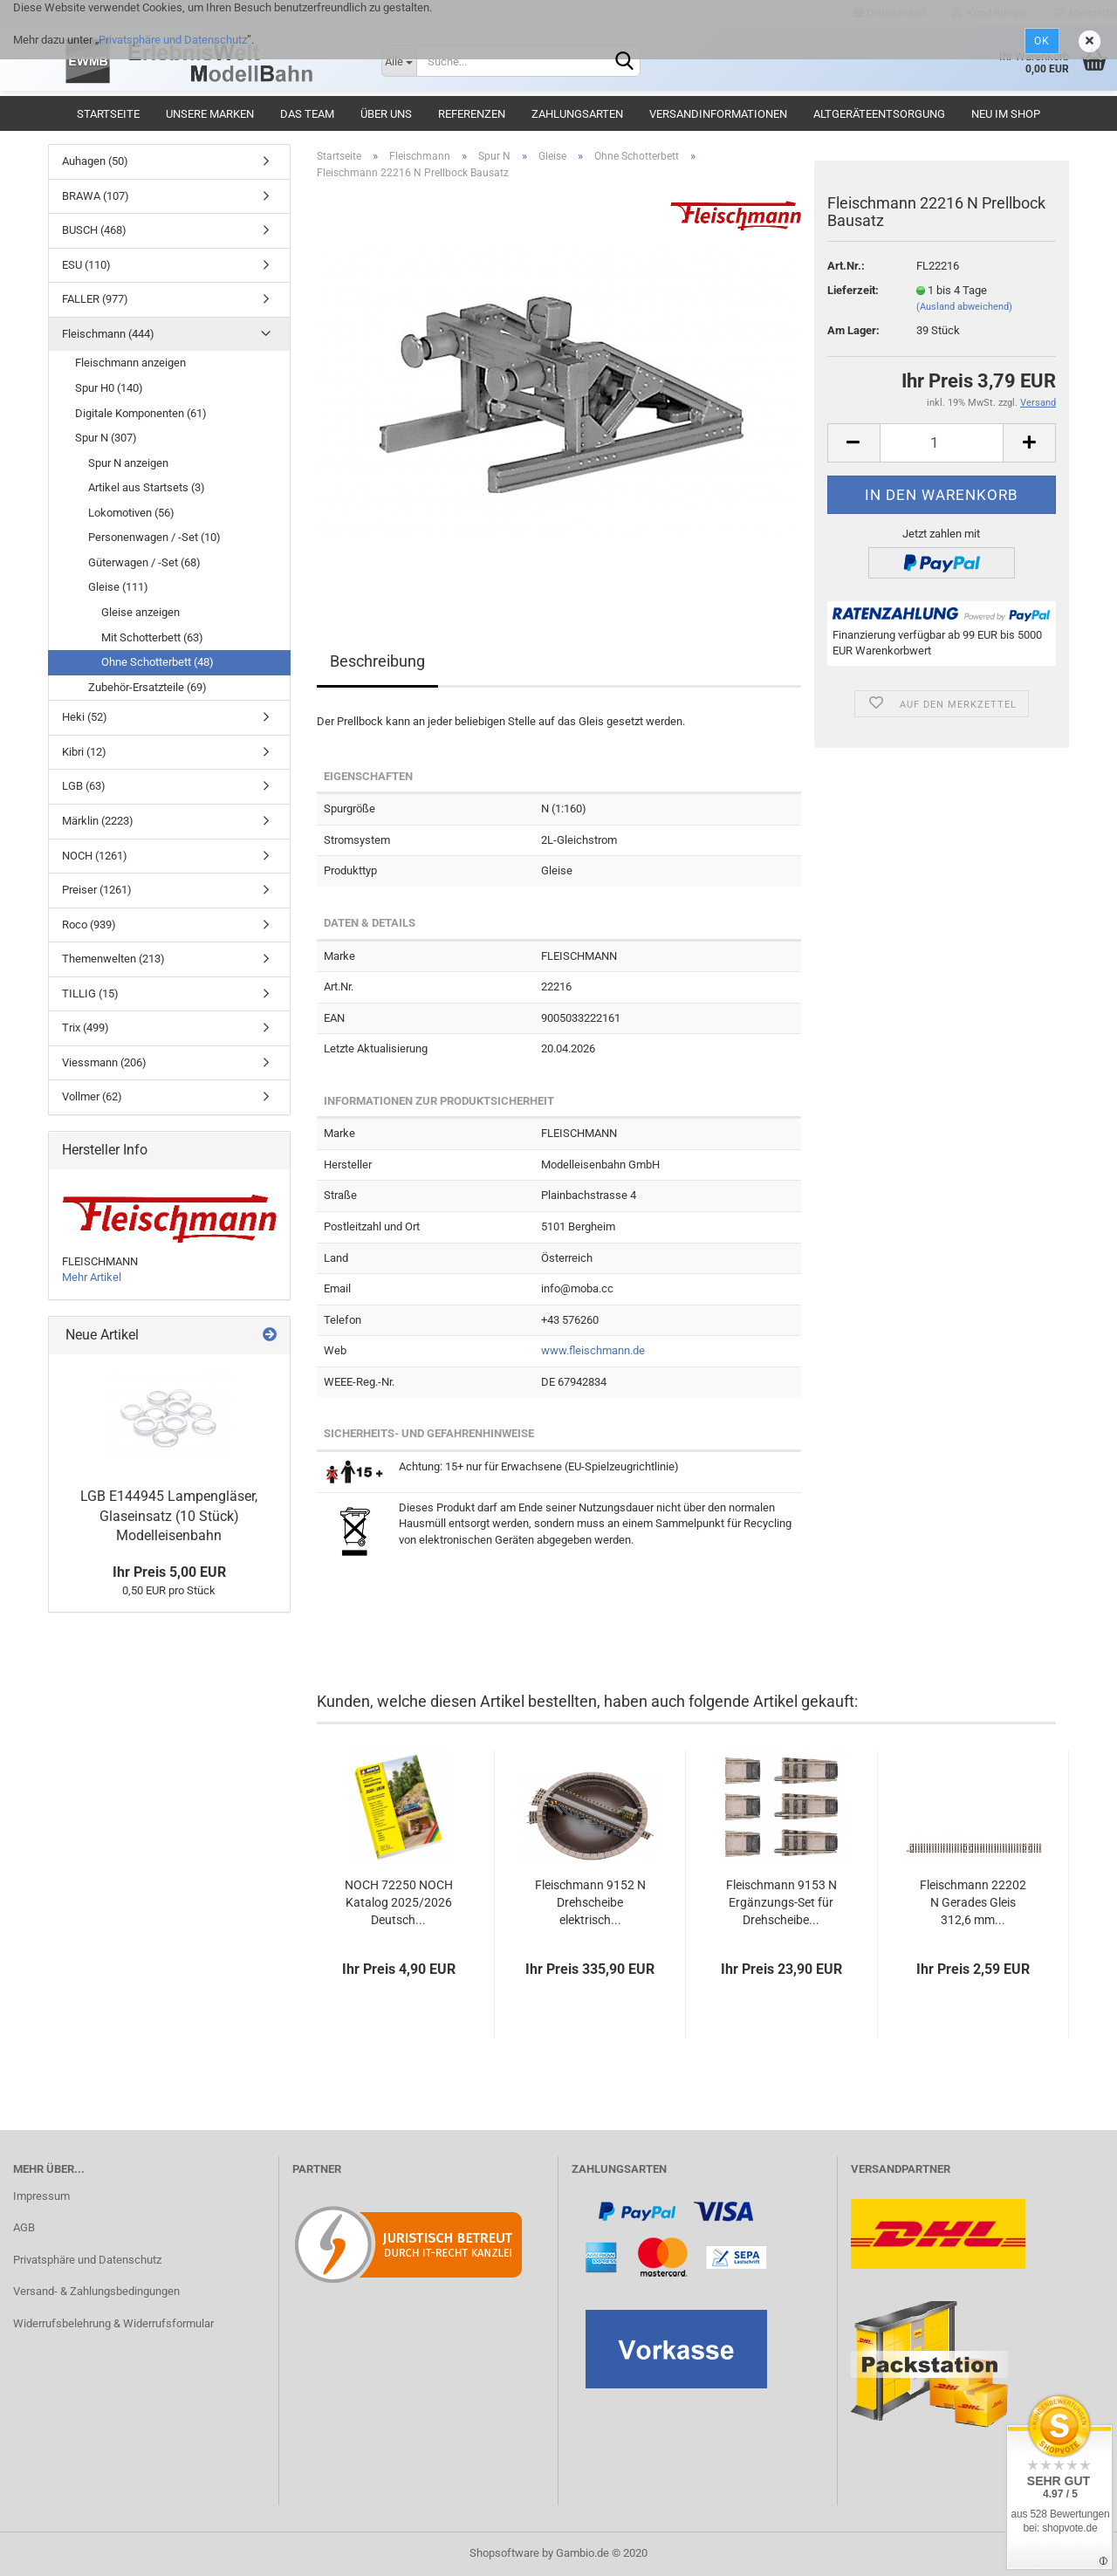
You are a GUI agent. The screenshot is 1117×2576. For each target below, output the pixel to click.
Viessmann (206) (104, 1062)
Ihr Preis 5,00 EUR (169, 1572)
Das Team (307, 113)
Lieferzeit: (853, 290)
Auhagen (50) (95, 161)
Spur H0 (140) (109, 387)
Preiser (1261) (97, 889)
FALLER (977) (95, 298)
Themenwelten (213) (113, 958)
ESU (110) (86, 264)
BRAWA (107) (95, 195)
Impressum (41, 2196)
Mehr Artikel (91, 1277)
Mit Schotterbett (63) (152, 637)
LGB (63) (84, 785)
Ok (1042, 41)
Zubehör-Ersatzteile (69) (147, 687)
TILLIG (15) (90, 993)
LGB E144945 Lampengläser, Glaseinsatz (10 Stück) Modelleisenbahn (168, 1516)
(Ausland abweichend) (964, 306)
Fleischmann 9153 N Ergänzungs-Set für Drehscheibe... (781, 1902)
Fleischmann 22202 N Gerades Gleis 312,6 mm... (973, 1902)
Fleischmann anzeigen (130, 362)
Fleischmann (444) (108, 333)
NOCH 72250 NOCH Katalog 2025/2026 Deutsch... (399, 1902)
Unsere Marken (210, 113)
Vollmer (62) (92, 1096)
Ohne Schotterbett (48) (157, 661)
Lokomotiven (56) (131, 512)
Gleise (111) (118, 586)
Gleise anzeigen (140, 612)
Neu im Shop (1005, 113)
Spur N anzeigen (128, 462)
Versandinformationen (718, 113)
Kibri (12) (84, 751)
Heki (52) (84, 716)
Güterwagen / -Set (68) (144, 562)
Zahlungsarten (577, 113)
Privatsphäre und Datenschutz (173, 39)
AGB (24, 2227)
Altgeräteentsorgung (879, 113)
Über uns (386, 113)
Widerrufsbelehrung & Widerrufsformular (113, 2323)
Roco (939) (89, 924)
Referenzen (471, 113)
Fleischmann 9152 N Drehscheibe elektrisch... (590, 1902)
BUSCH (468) (94, 229)
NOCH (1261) (94, 855)
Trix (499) (85, 1027)
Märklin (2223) (98, 820)
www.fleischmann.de (593, 1350)
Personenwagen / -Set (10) (154, 537)
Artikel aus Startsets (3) (146, 487)
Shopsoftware (504, 2552)
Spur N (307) (106, 437)
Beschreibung (377, 661)
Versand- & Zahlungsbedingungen (96, 2291)
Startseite (108, 113)
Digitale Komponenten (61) (141, 413)
